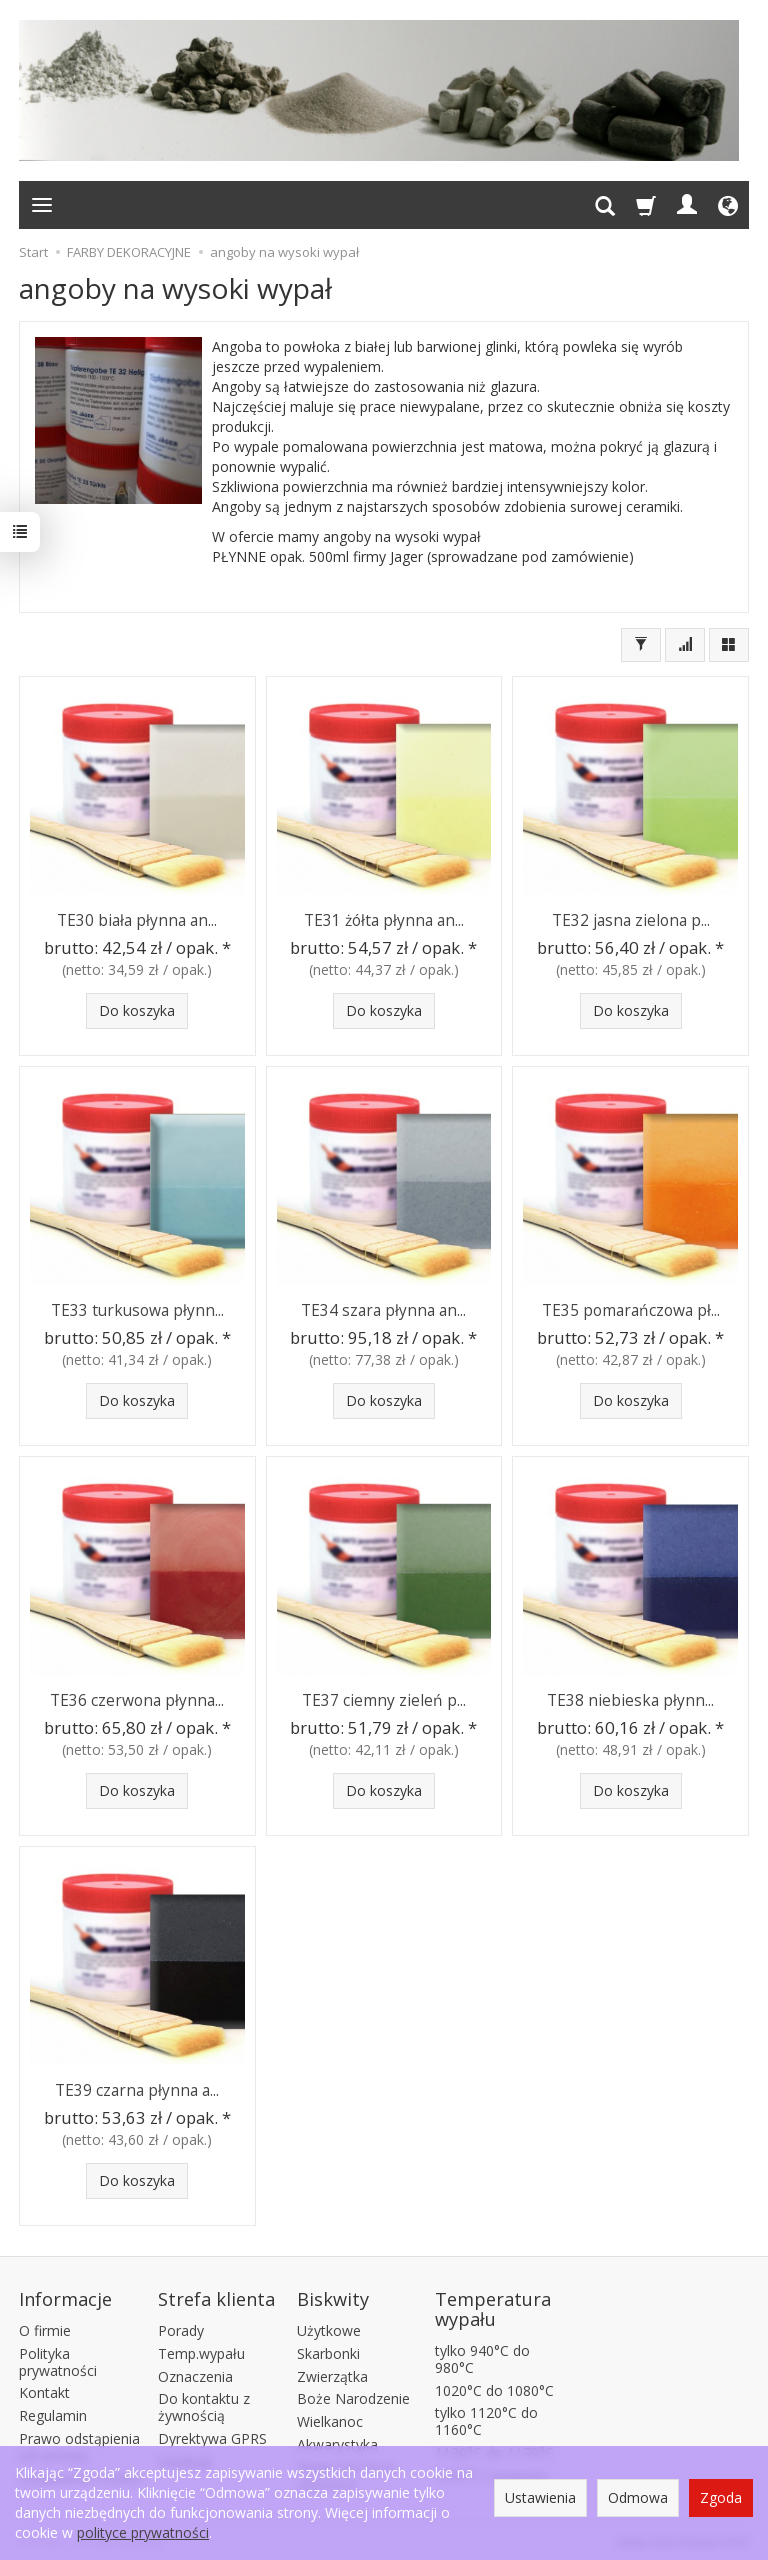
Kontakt (44, 2390)
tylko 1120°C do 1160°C (486, 2419)
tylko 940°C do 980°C (482, 2356)
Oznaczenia (195, 2373)
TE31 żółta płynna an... (384, 919)
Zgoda (721, 2497)
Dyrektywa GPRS (212, 2435)
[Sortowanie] (685, 645)
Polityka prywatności (58, 2359)
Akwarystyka (337, 2441)
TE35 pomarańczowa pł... (630, 1309)
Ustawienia (540, 2497)
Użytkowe (329, 2327)
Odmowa (638, 2497)
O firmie (45, 2327)
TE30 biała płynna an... (137, 919)
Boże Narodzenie (353, 2396)
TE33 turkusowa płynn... (137, 1309)
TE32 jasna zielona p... (631, 919)
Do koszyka (137, 1010)
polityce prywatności (143, 2532)
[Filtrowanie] (641, 645)
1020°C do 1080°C (494, 2387)
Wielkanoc (330, 2418)
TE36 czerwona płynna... (137, 1699)
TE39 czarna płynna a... (137, 2089)
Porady (181, 2327)
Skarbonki (328, 2350)
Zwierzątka (332, 2373)
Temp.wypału (201, 2350)
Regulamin (53, 2412)
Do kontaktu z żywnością (204, 2405)
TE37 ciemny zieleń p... (383, 1699)
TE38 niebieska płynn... (630, 1699)
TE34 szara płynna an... (383, 1309)
